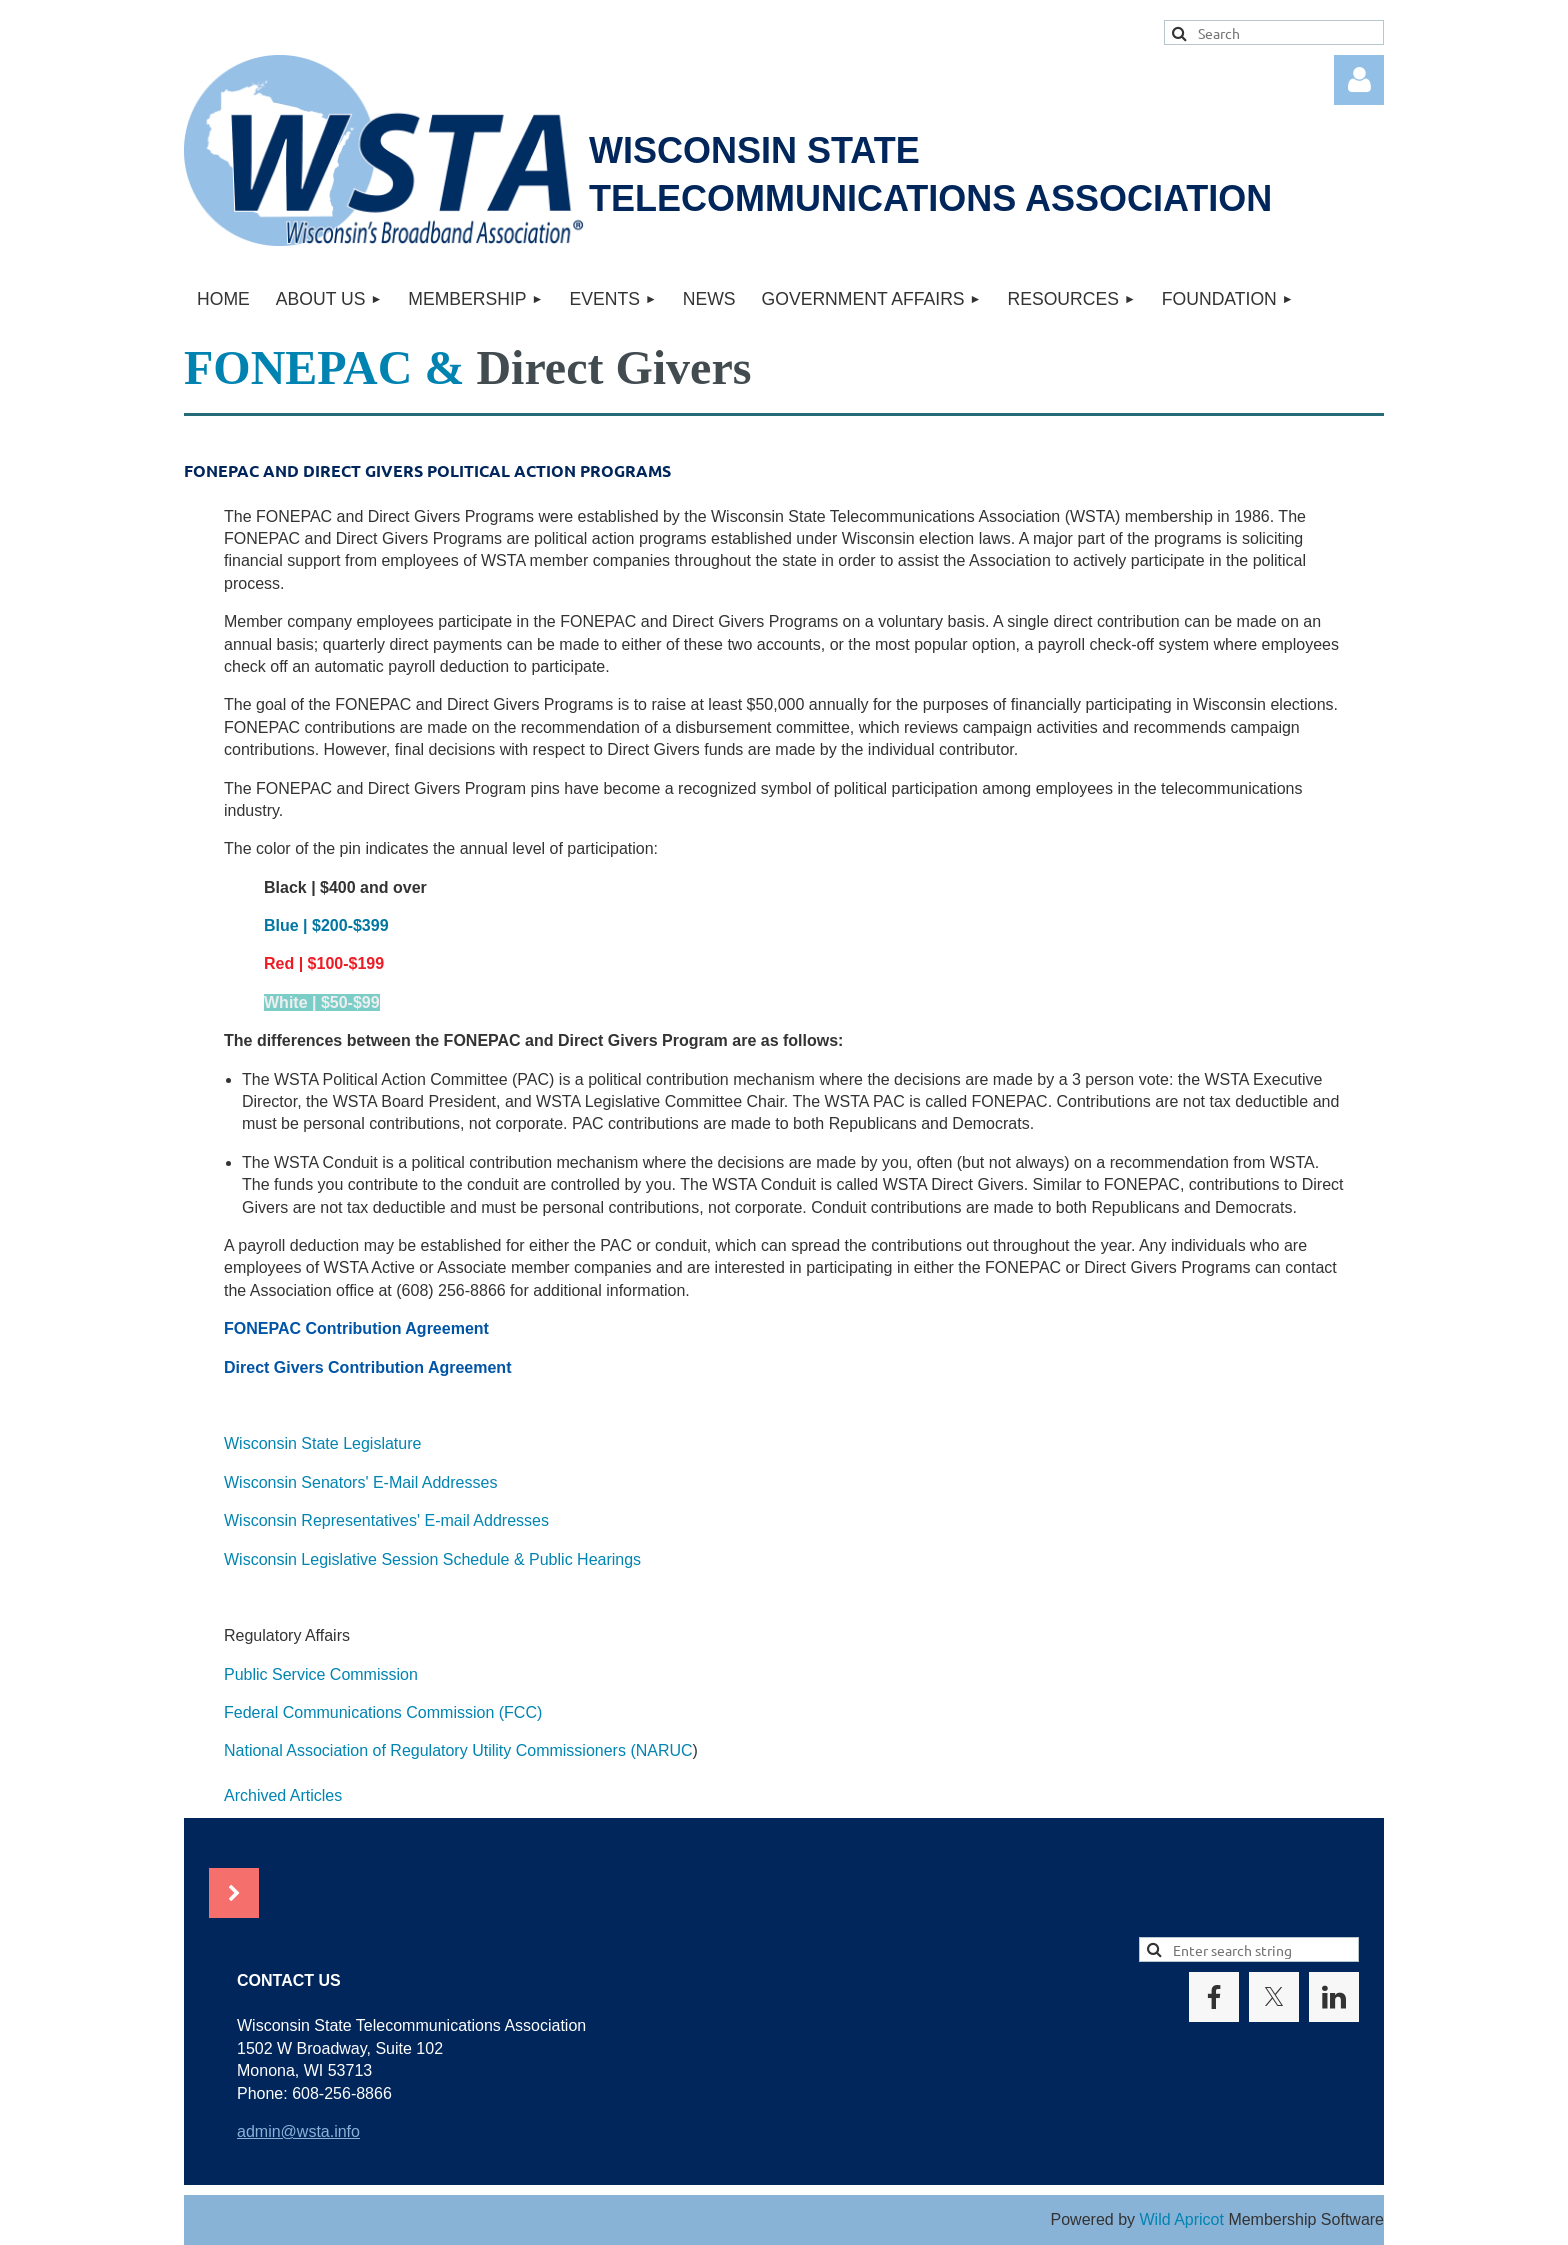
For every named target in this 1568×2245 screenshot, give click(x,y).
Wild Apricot (1181, 2219)
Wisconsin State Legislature (322, 1443)
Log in (1359, 80)
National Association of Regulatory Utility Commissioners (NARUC (458, 1750)
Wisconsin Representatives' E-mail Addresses (386, 1520)
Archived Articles (283, 1795)
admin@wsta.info (298, 2131)
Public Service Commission (321, 1674)
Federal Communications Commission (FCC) (383, 1712)
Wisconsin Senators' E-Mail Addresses (360, 1482)
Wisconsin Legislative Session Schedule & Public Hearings (432, 1559)
